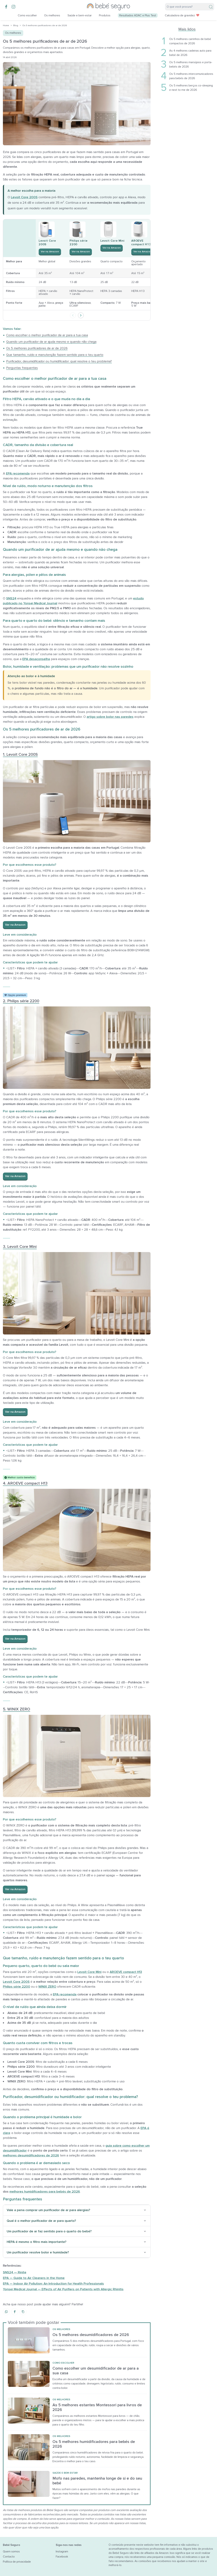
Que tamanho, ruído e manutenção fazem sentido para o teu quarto (54, 355)
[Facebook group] (6, 7)
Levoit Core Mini (89, 1972)
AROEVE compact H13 (126, 1972)
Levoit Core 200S (24, 197)
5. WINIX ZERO (16, 1709)
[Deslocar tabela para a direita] (81, 315)
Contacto (9, 2556)
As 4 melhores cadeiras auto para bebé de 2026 (190, 53)
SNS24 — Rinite (14, 2272)
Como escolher (27, 15)
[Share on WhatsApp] (6, 2311)
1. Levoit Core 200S (20, 754)
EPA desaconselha (36, 659)
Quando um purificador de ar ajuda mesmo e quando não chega (51, 342)
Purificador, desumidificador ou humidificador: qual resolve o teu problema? (59, 361)
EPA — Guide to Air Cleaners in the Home (34, 2278)
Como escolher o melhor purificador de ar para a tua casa (47, 335)
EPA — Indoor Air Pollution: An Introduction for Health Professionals (53, 2284)
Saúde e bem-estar (80, 15)
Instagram (62, 2551)
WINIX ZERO (47, 1987)
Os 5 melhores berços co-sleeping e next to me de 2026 (191, 88)
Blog (15, 25)
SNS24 (11, 598)
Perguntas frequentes (22, 368)
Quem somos (11, 2551)
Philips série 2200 (16, 1987)
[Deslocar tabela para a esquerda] (73, 315)
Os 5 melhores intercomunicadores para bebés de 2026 (191, 76)
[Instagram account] (13, 7)
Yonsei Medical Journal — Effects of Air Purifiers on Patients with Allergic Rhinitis (63, 2289)
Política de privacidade (17, 2561)
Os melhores (52, 15)
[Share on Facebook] (14, 2311)
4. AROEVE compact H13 (25, 1483)
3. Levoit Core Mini (20, 1246)
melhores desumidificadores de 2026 (31, 2155)
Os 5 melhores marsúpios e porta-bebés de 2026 (190, 64)
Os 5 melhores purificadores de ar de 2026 (44, 25)
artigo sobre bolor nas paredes (110, 717)
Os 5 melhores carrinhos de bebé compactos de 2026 (190, 41)
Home (6, 25)
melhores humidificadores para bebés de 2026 (44, 2192)
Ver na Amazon (50, 251)
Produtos (104, 15)
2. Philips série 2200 (21, 1001)
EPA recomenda (18, 473)
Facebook (62, 2556)
